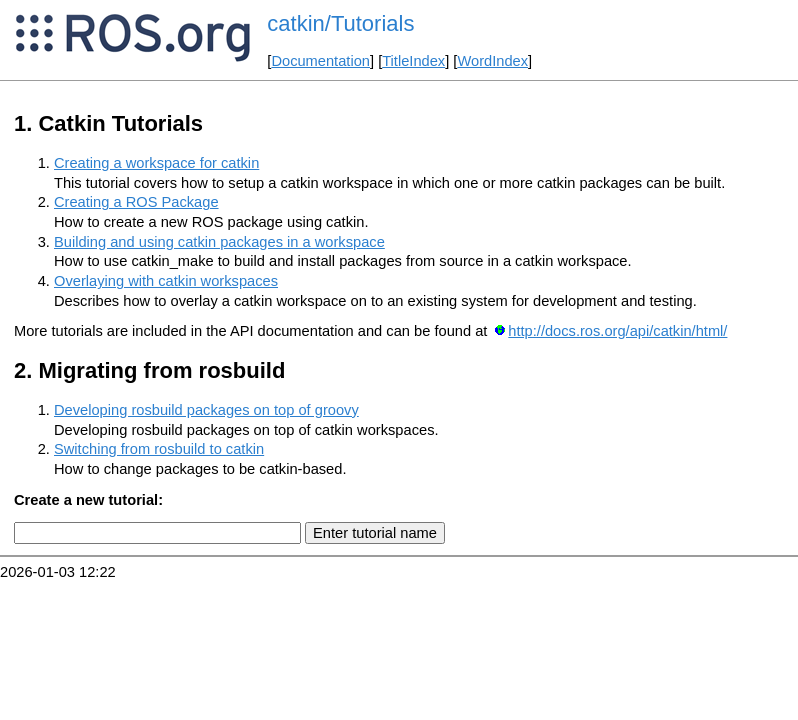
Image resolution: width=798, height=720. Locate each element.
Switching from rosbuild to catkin (159, 449)
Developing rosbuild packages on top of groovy (206, 410)
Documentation (320, 61)
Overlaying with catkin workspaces (166, 281)
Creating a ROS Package (136, 202)
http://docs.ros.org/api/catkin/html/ (617, 331)
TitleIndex (413, 61)
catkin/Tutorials (340, 23)
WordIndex (492, 61)
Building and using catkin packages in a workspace (219, 242)
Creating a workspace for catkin (156, 163)
